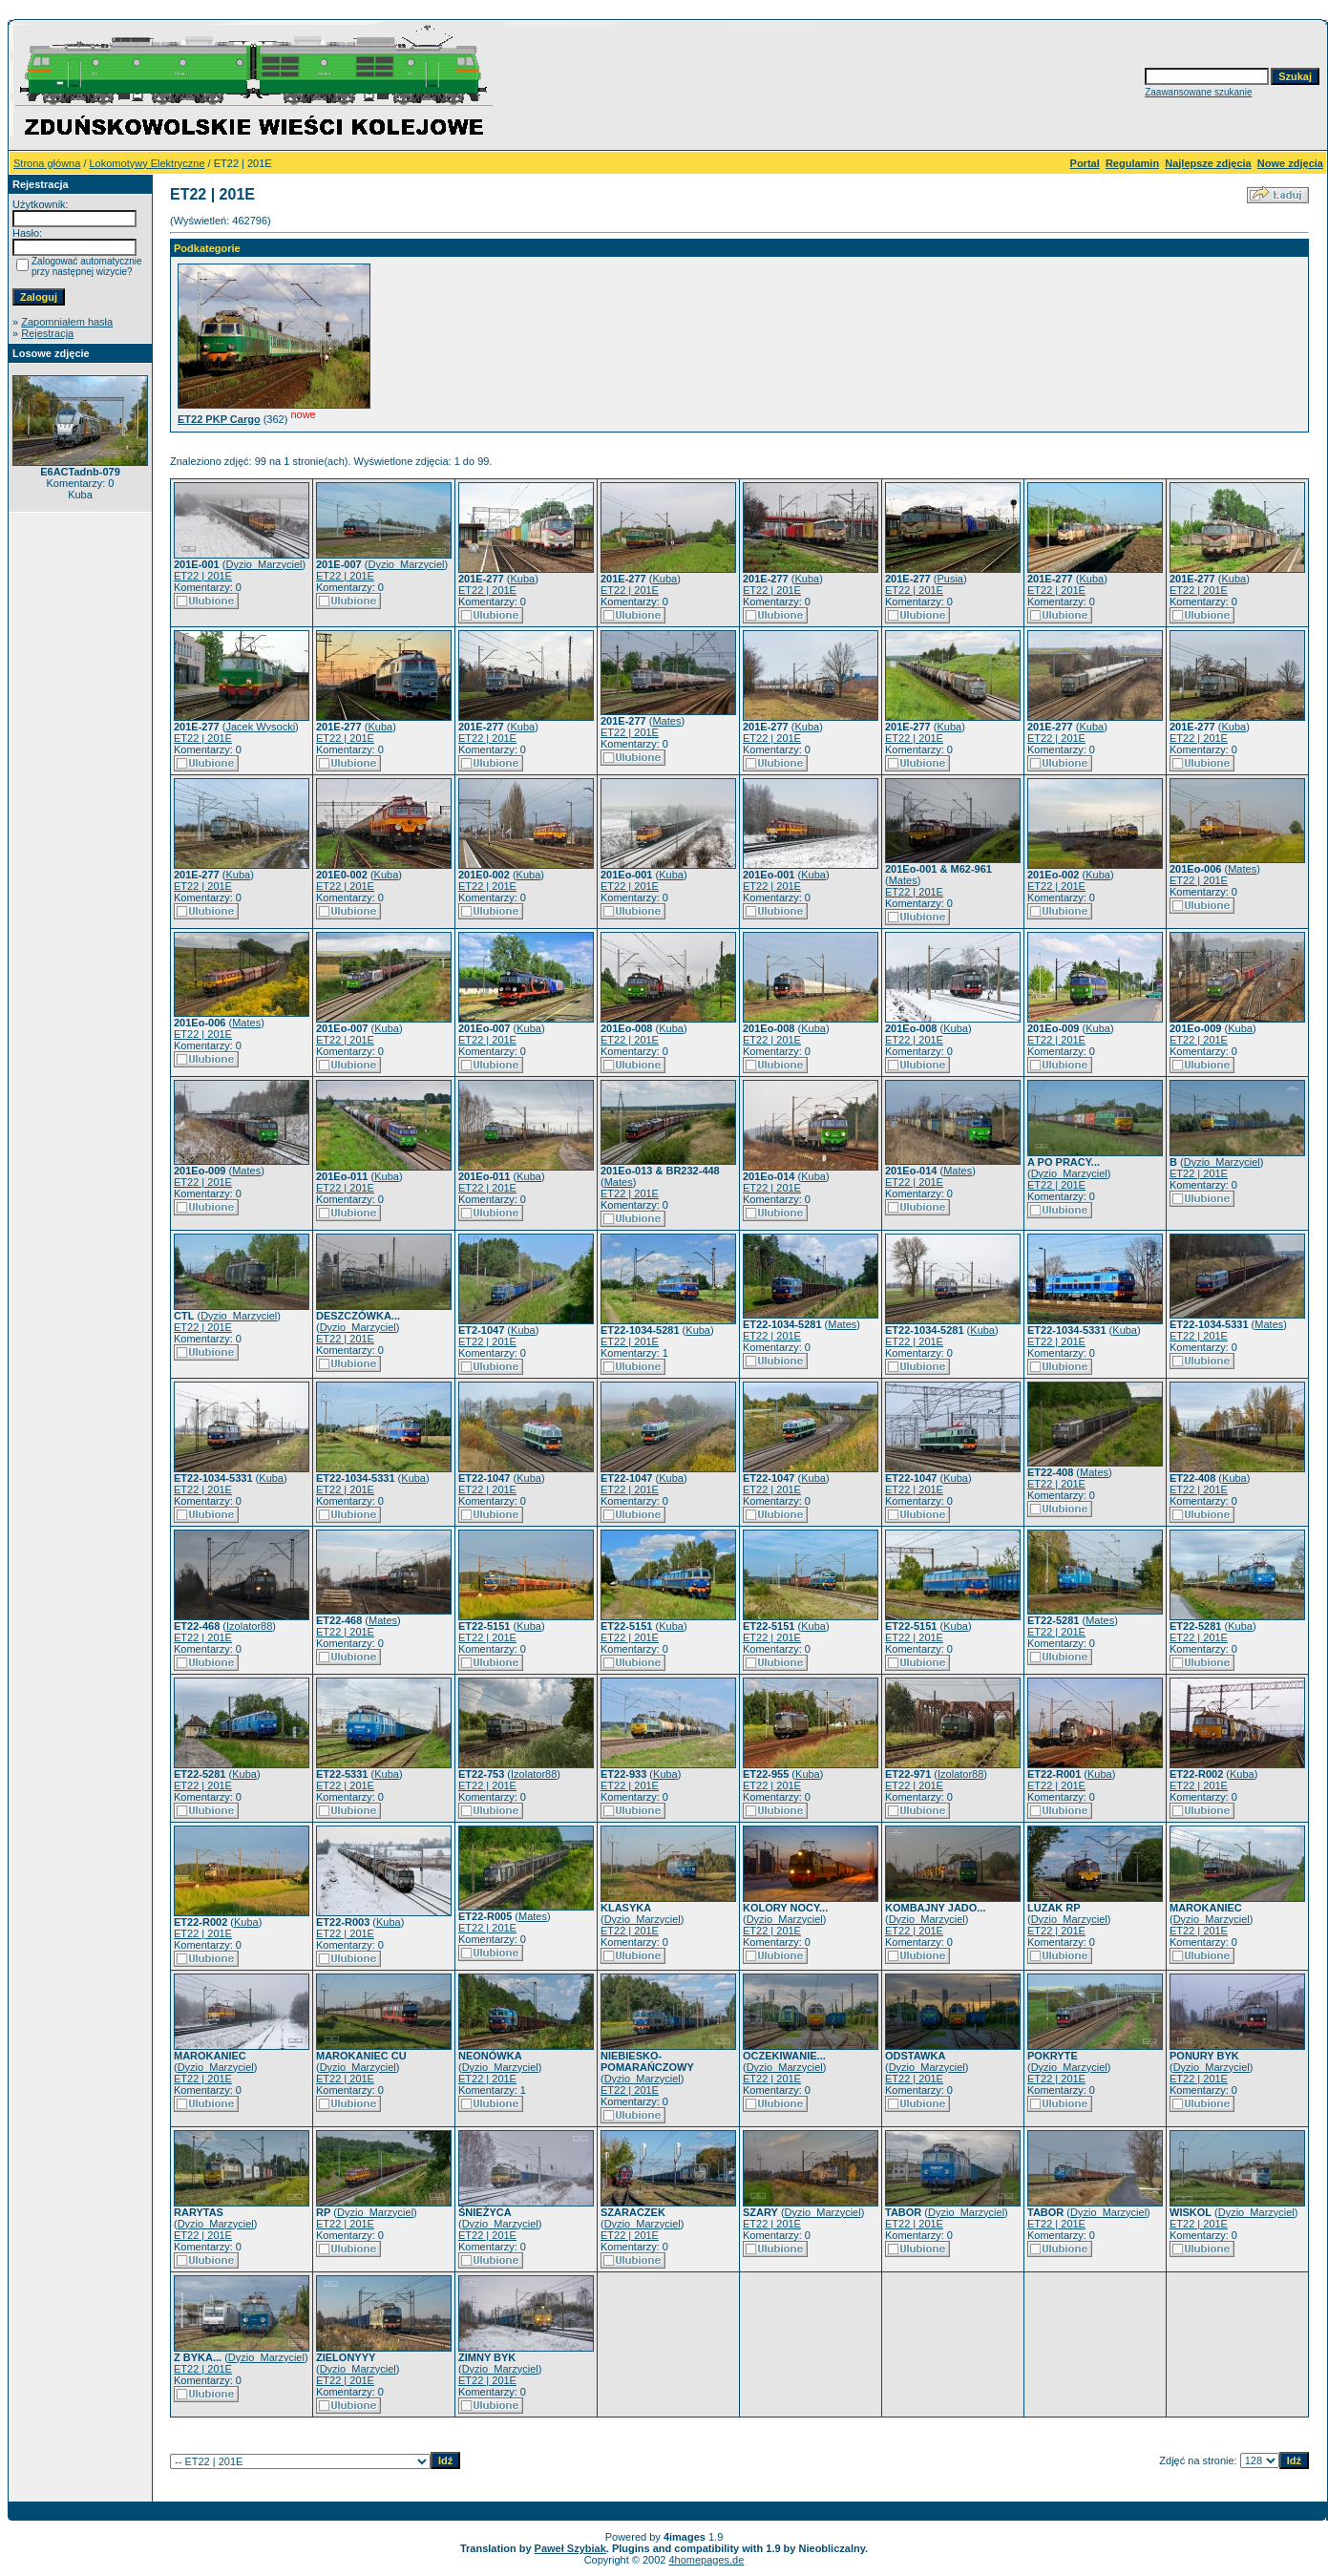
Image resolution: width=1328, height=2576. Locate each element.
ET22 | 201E (203, 575)
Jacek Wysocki (260, 726)
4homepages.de (706, 2559)
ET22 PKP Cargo (219, 419)
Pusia (950, 578)
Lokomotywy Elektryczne (147, 163)
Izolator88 (249, 1626)
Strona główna (46, 163)
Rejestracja (47, 333)
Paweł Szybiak (570, 2548)
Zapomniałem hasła (67, 321)
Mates (666, 721)
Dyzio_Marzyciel (263, 564)
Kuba (522, 578)
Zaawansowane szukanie (1198, 92)
